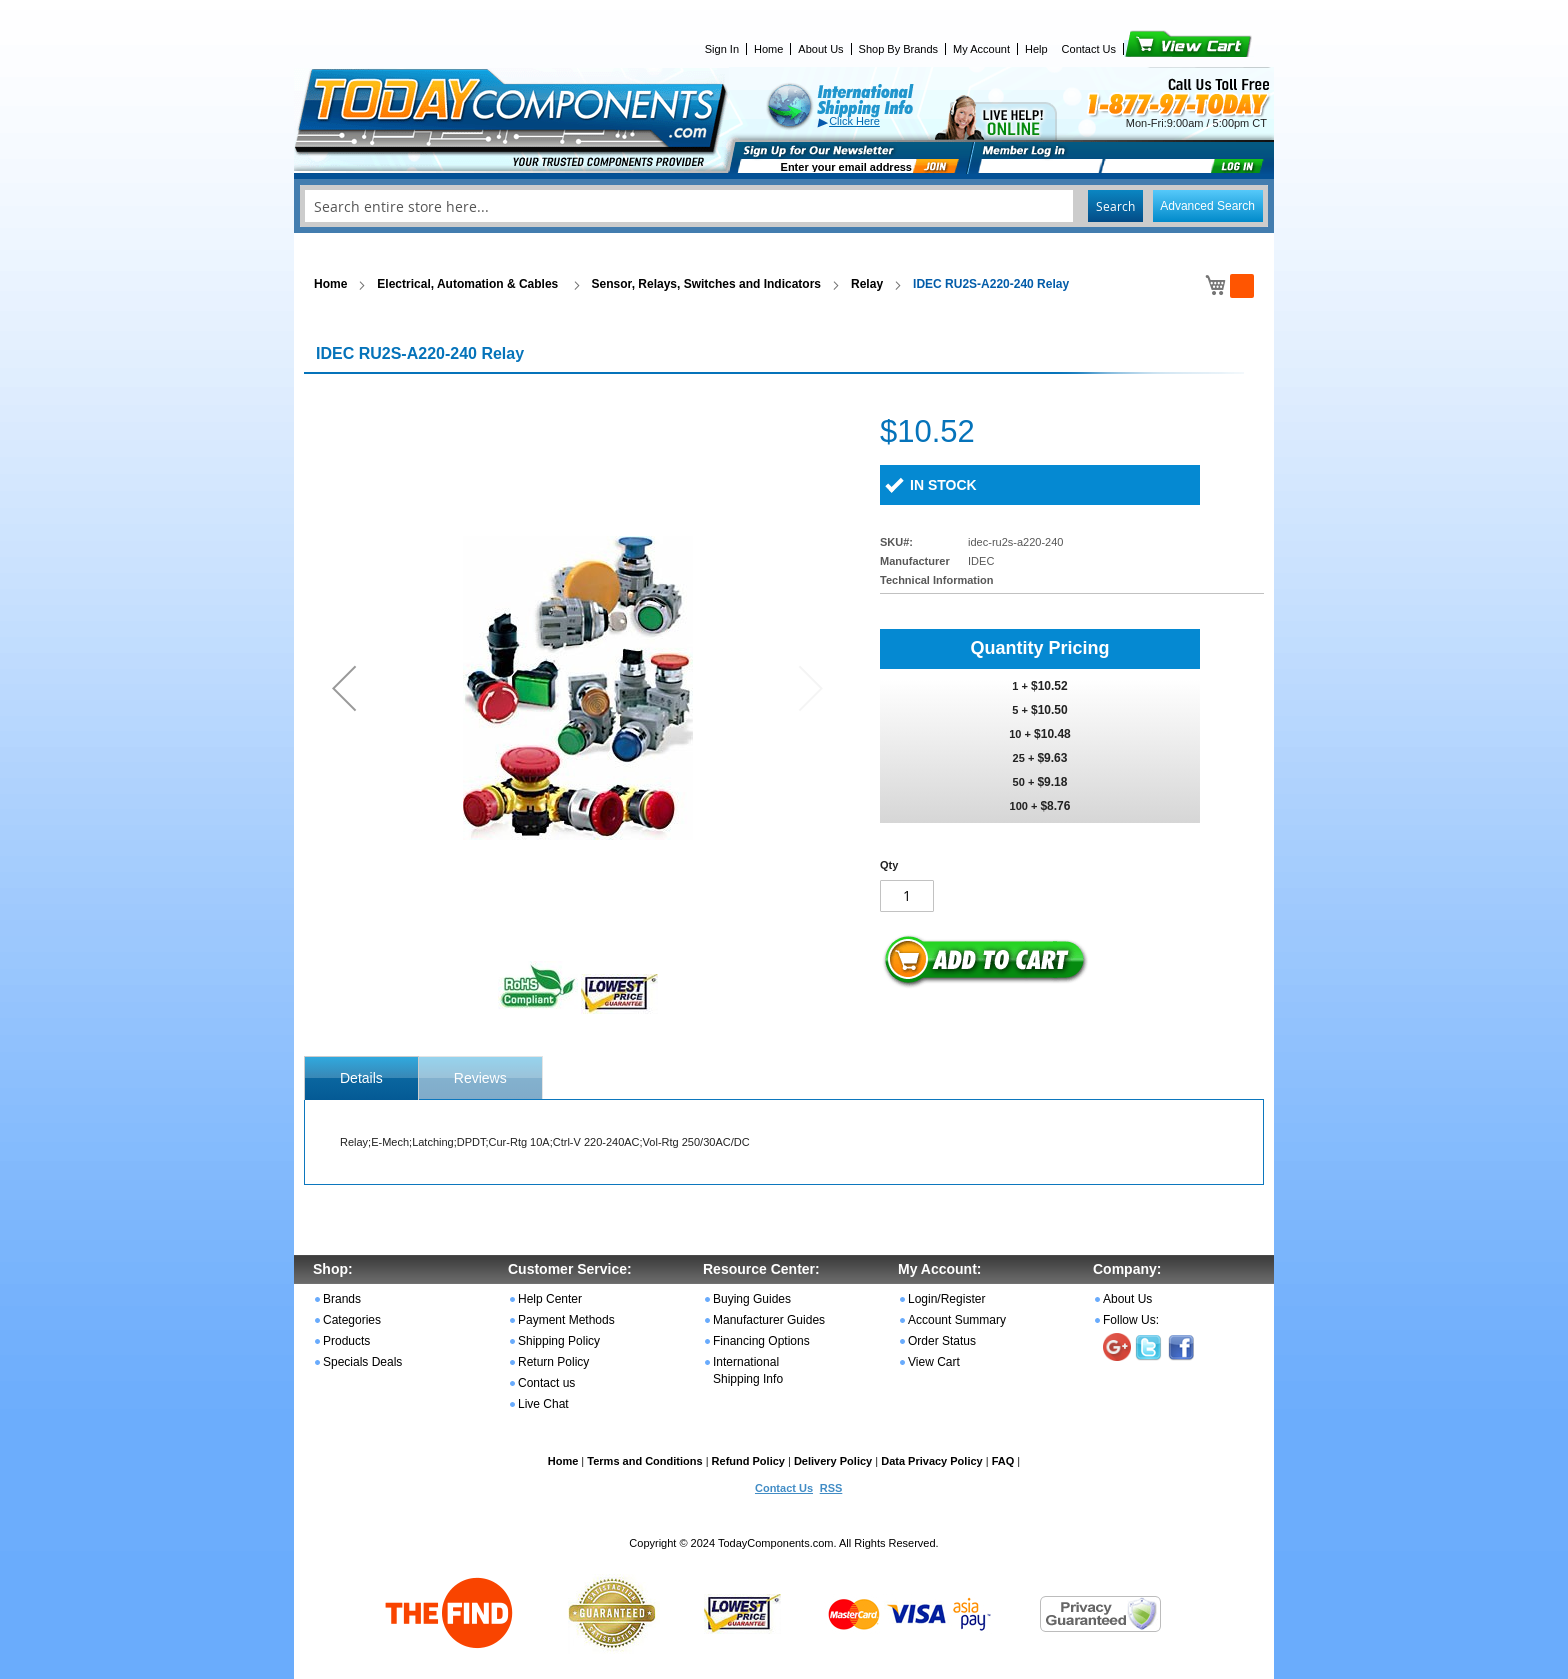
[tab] (361, 1078)
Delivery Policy (833, 1461)
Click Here (854, 121)
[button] (344, 687)
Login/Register (946, 1299)
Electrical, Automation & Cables (469, 284)
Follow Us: (1131, 1320)
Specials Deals (362, 1362)
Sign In (722, 49)
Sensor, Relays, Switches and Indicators (706, 284)
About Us (820, 49)
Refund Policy (748, 1461)
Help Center (550, 1299)
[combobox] (784, 206)
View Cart (1154, 49)
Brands (342, 1299)
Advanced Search (1207, 206)
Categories (352, 1320)
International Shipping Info (748, 1370)
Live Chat (543, 1404)
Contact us (546, 1383)
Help (1036, 49)
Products (346, 1341)
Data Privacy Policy (932, 1461)
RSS (831, 1488)
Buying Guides (752, 1299)
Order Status (942, 1341)
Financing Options (761, 1341)
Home (768, 49)
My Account (981, 49)
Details (361, 1078)
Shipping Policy (559, 1341)
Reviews (480, 1078)
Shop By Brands (899, 49)
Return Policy (553, 1362)
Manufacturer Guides (769, 1320)
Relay (867, 284)
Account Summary (957, 1320)
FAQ (1003, 1461)
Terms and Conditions (644, 1461)
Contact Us (1089, 49)
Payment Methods (566, 1320)
